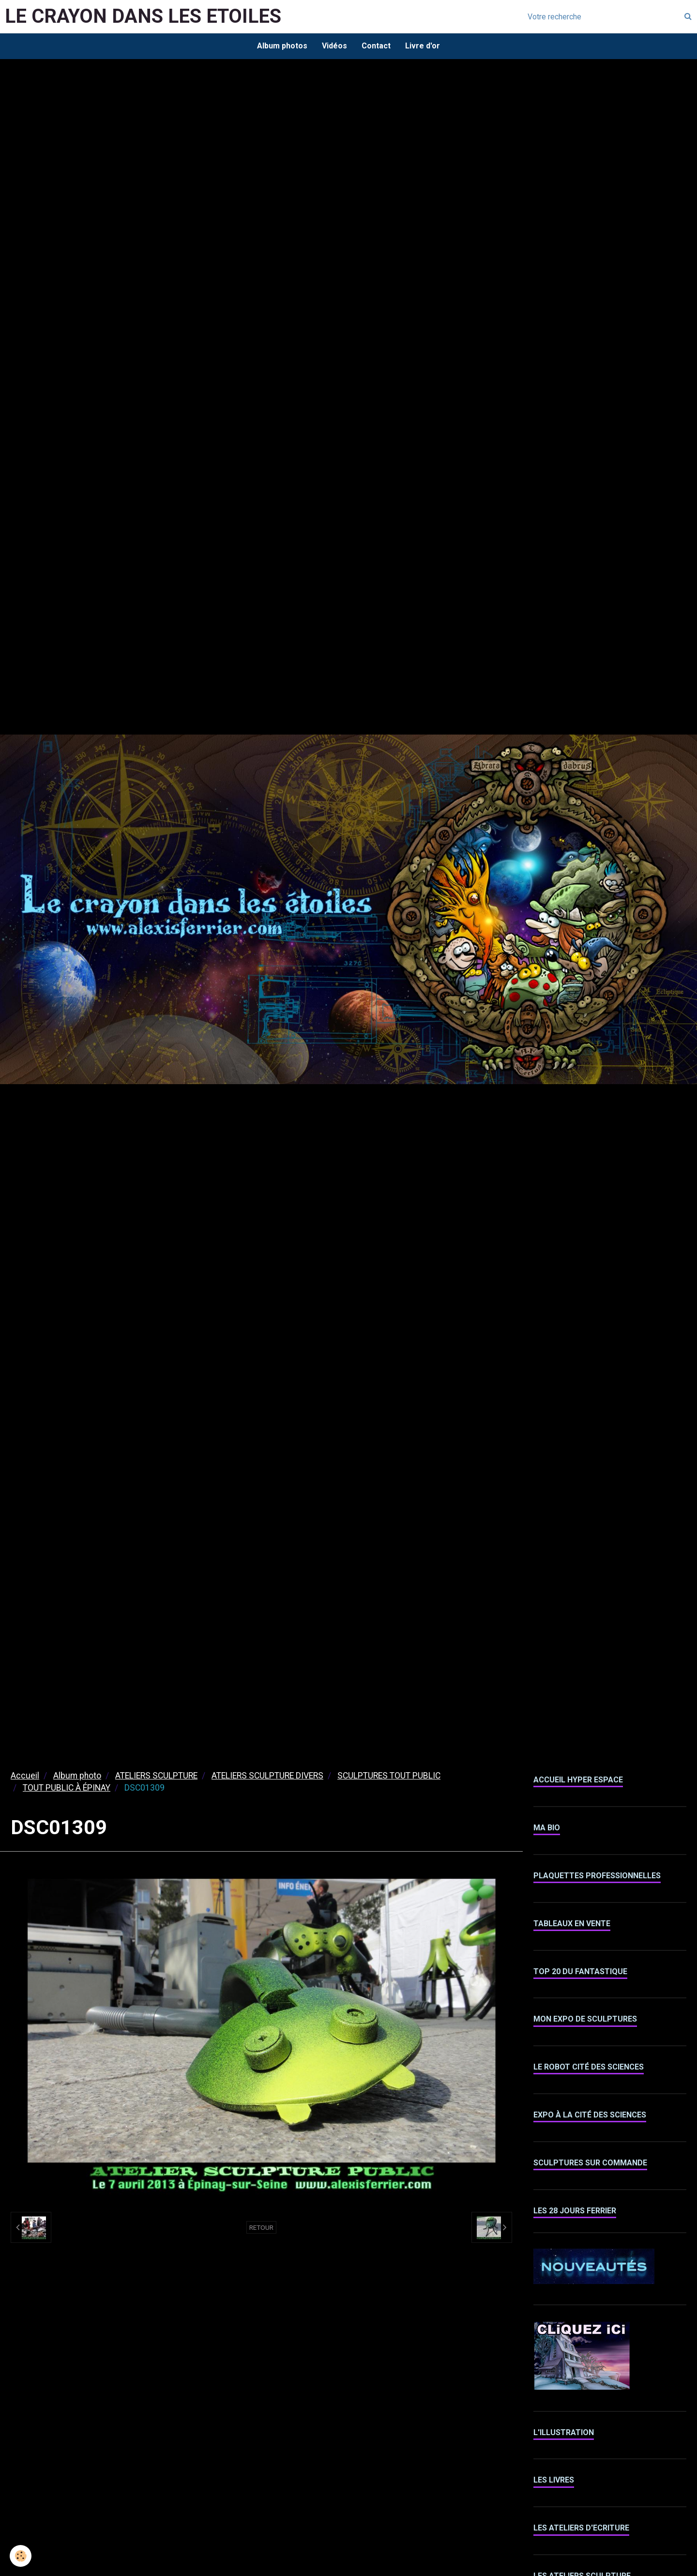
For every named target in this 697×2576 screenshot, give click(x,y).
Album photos (282, 45)
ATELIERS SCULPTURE (156, 1775)
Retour (261, 2227)
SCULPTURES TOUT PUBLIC (388, 1775)
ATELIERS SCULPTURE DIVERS (267, 1775)
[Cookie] (20, 2556)
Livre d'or (422, 45)
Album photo (77, 1775)
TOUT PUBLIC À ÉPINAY (66, 1788)
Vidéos (334, 45)
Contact (376, 45)
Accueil (25, 1775)
